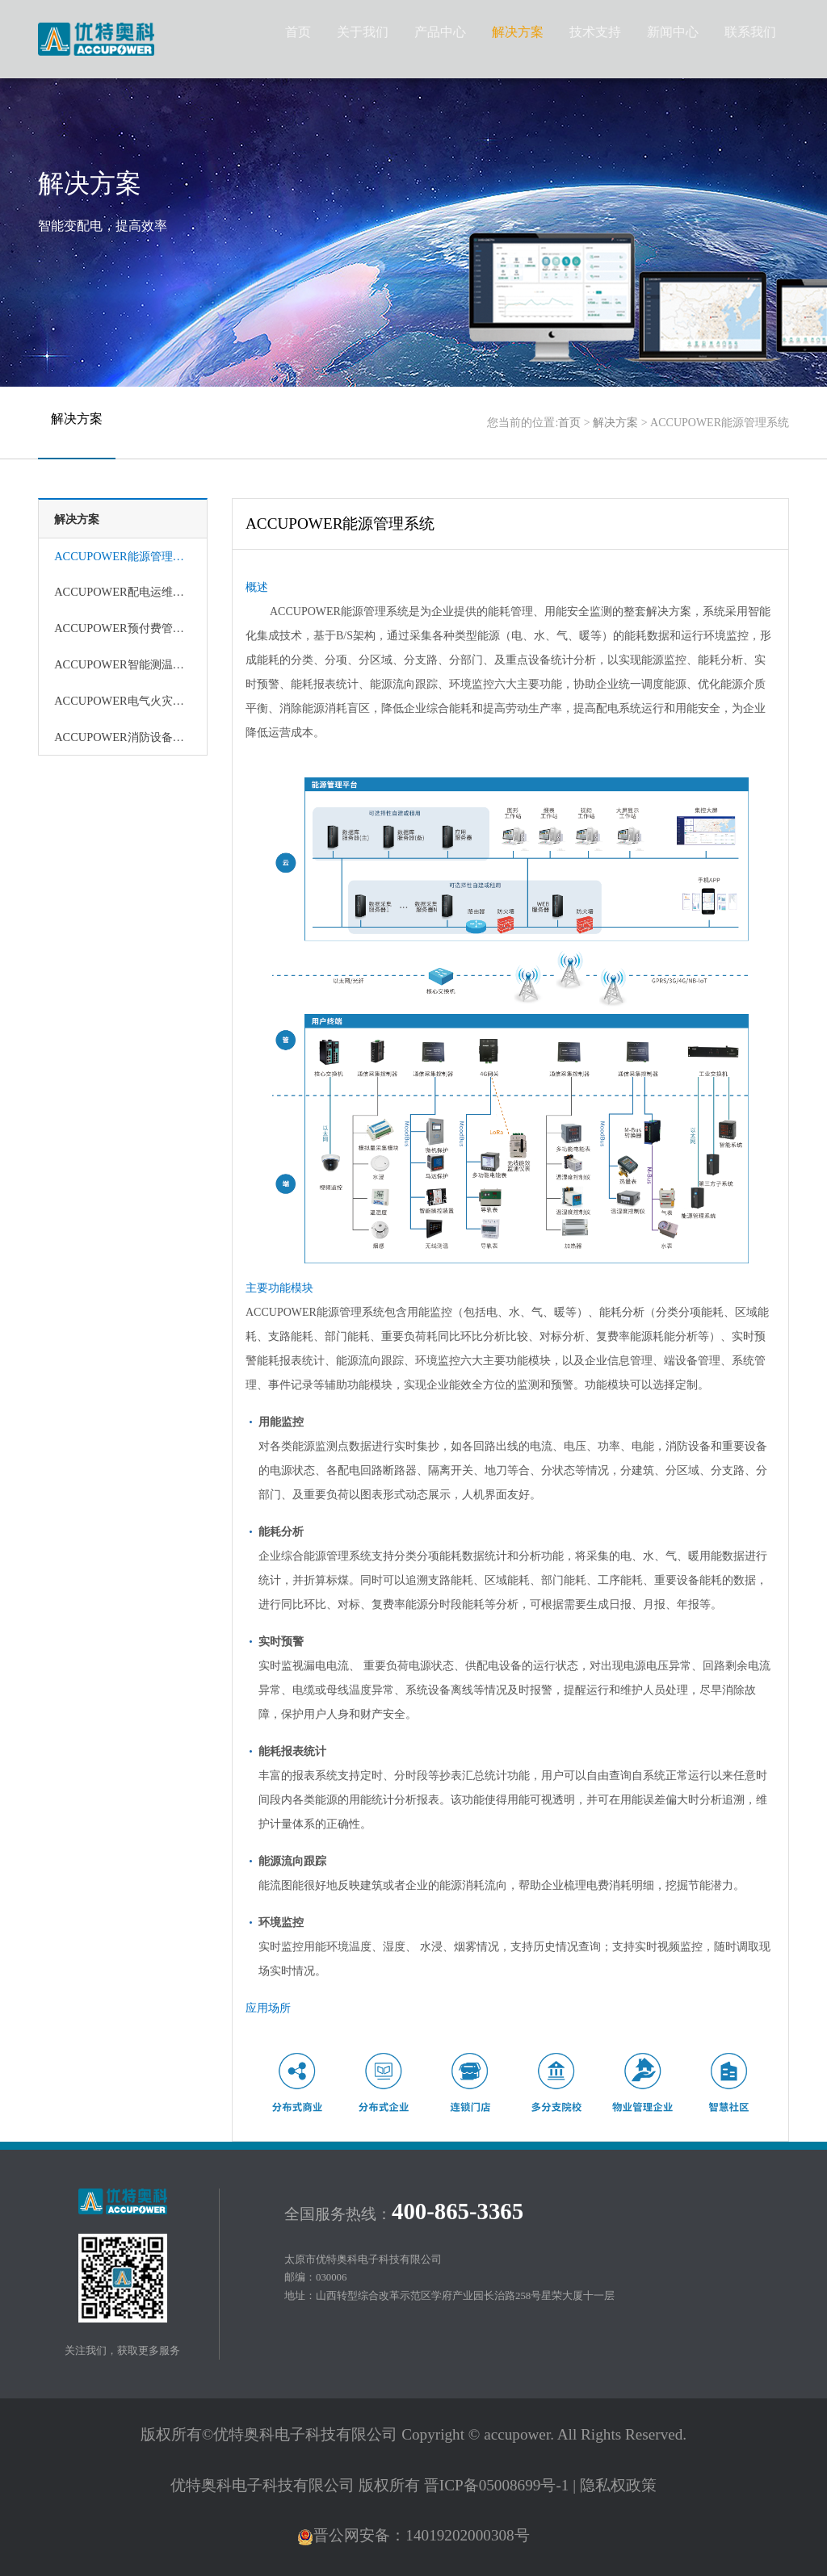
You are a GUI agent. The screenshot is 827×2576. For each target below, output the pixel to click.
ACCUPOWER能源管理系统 (122, 556)
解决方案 (615, 423)
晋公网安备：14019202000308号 (413, 2535)
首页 (569, 423)
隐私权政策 (618, 2485)
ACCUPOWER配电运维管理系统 (122, 591)
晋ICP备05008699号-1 (496, 2485)
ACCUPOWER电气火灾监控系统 (122, 700)
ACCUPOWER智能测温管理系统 (122, 664)
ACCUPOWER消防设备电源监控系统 (122, 737)
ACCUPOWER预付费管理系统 (122, 628)
